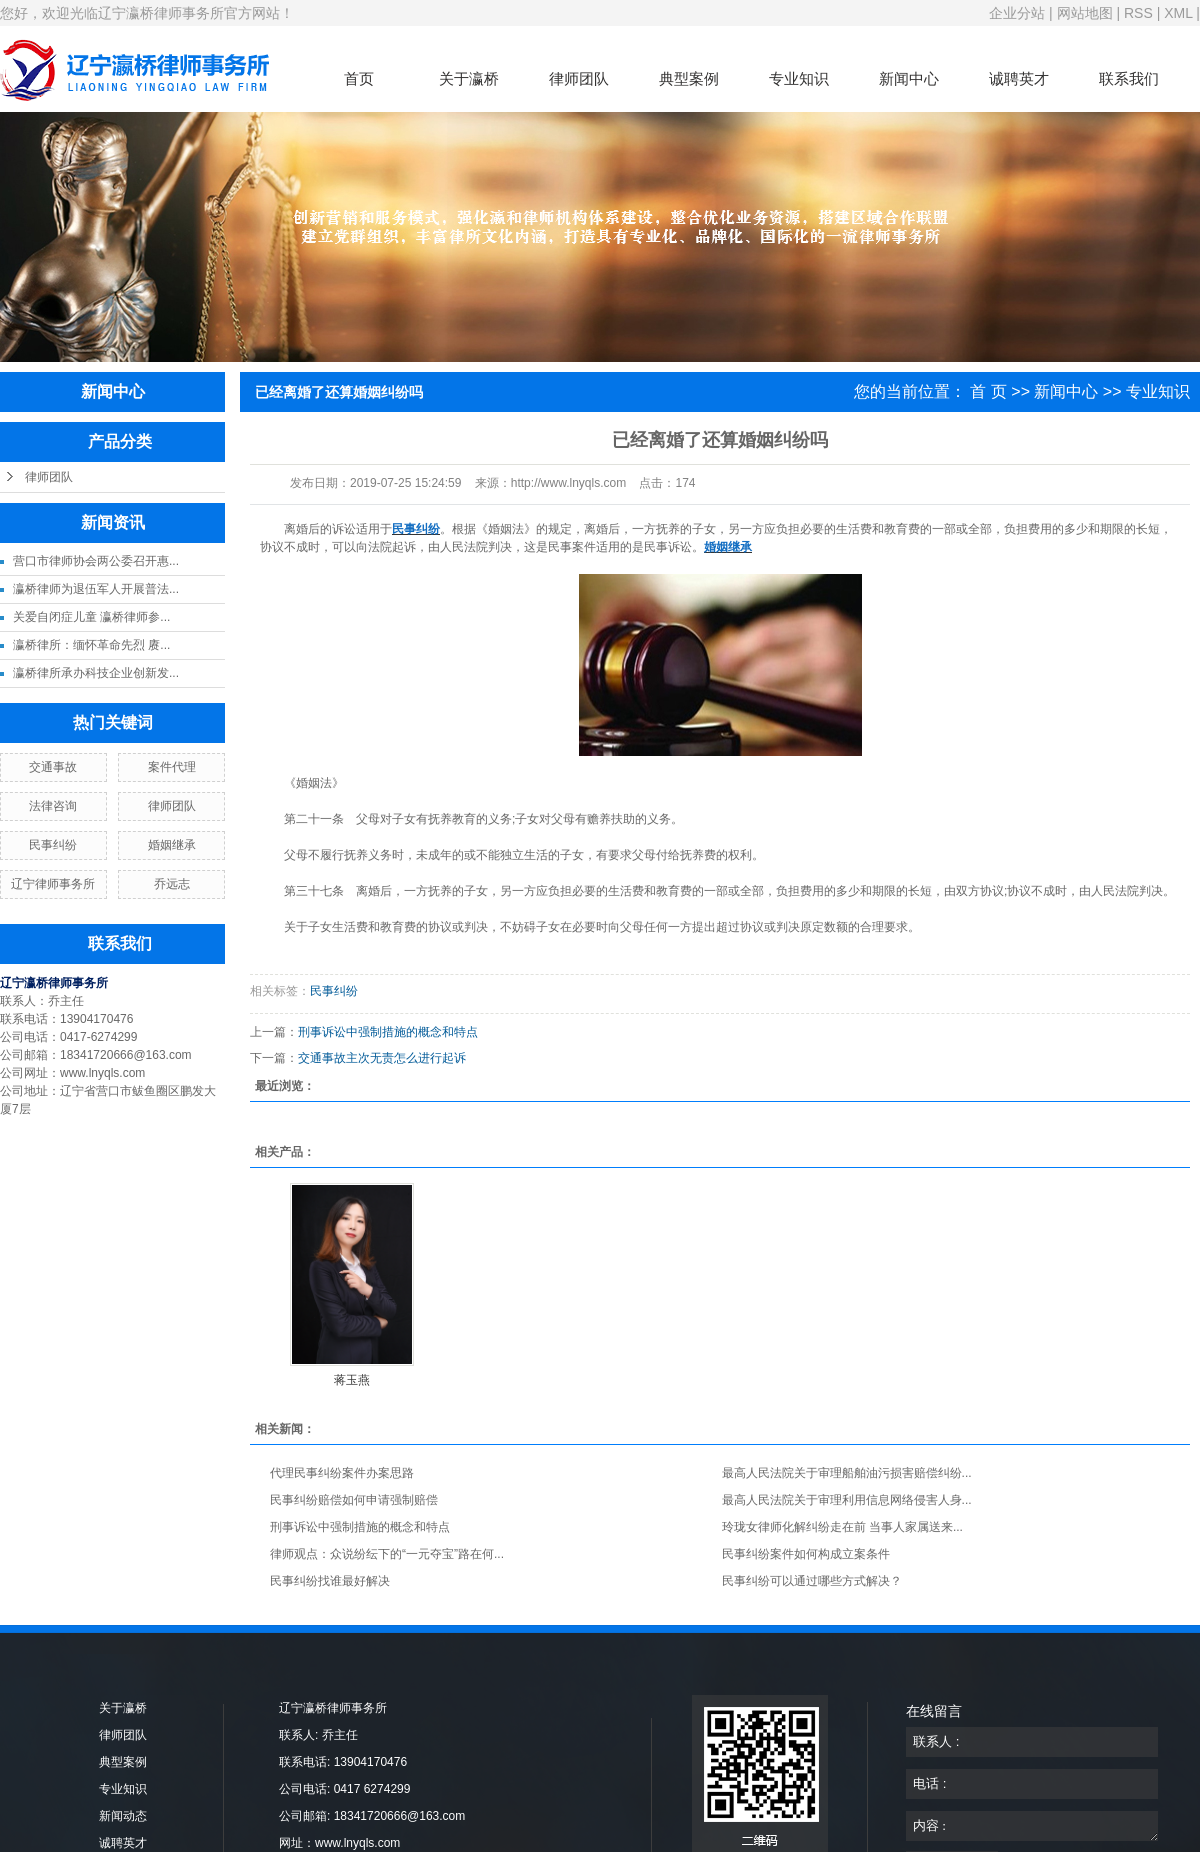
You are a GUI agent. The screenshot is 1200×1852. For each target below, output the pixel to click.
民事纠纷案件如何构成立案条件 (806, 1554)
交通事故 (53, 767)
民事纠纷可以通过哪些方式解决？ (812, 1581)
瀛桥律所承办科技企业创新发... (96, 673)
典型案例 (689, 78)
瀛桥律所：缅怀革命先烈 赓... (91, 645)
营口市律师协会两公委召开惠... (96, 561)
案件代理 (172, 767)
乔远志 (172, 884)
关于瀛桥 (469, 78)
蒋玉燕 (352, 1380)
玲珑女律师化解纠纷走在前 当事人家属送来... (842, 1527)
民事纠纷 (53, 845)
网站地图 (1085, 13)
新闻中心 (909, 78)
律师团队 (579, 78)
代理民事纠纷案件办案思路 (342, 1473)
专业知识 (799, 78)
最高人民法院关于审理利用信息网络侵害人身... (847, 1500)
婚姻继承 (172, 845)
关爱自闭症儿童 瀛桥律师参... (91, 617)
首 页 (988, 391)
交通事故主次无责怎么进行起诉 (382, 1058)
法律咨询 (53, 806)
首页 (359, 78)
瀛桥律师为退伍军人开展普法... (96, 589)
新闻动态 (123, 1816)
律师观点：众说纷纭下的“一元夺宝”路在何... (387, 1554)
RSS (1138, 13)
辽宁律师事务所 (53, 884)
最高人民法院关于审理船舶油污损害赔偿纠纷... (847, 1473)
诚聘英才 (1019, 78)
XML (1178, 13)
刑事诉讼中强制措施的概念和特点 (388, 1032)
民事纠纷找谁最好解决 (330, 1581)
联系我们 (1129, 78)
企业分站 (1017, 13)
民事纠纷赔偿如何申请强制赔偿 (354, 1500)
